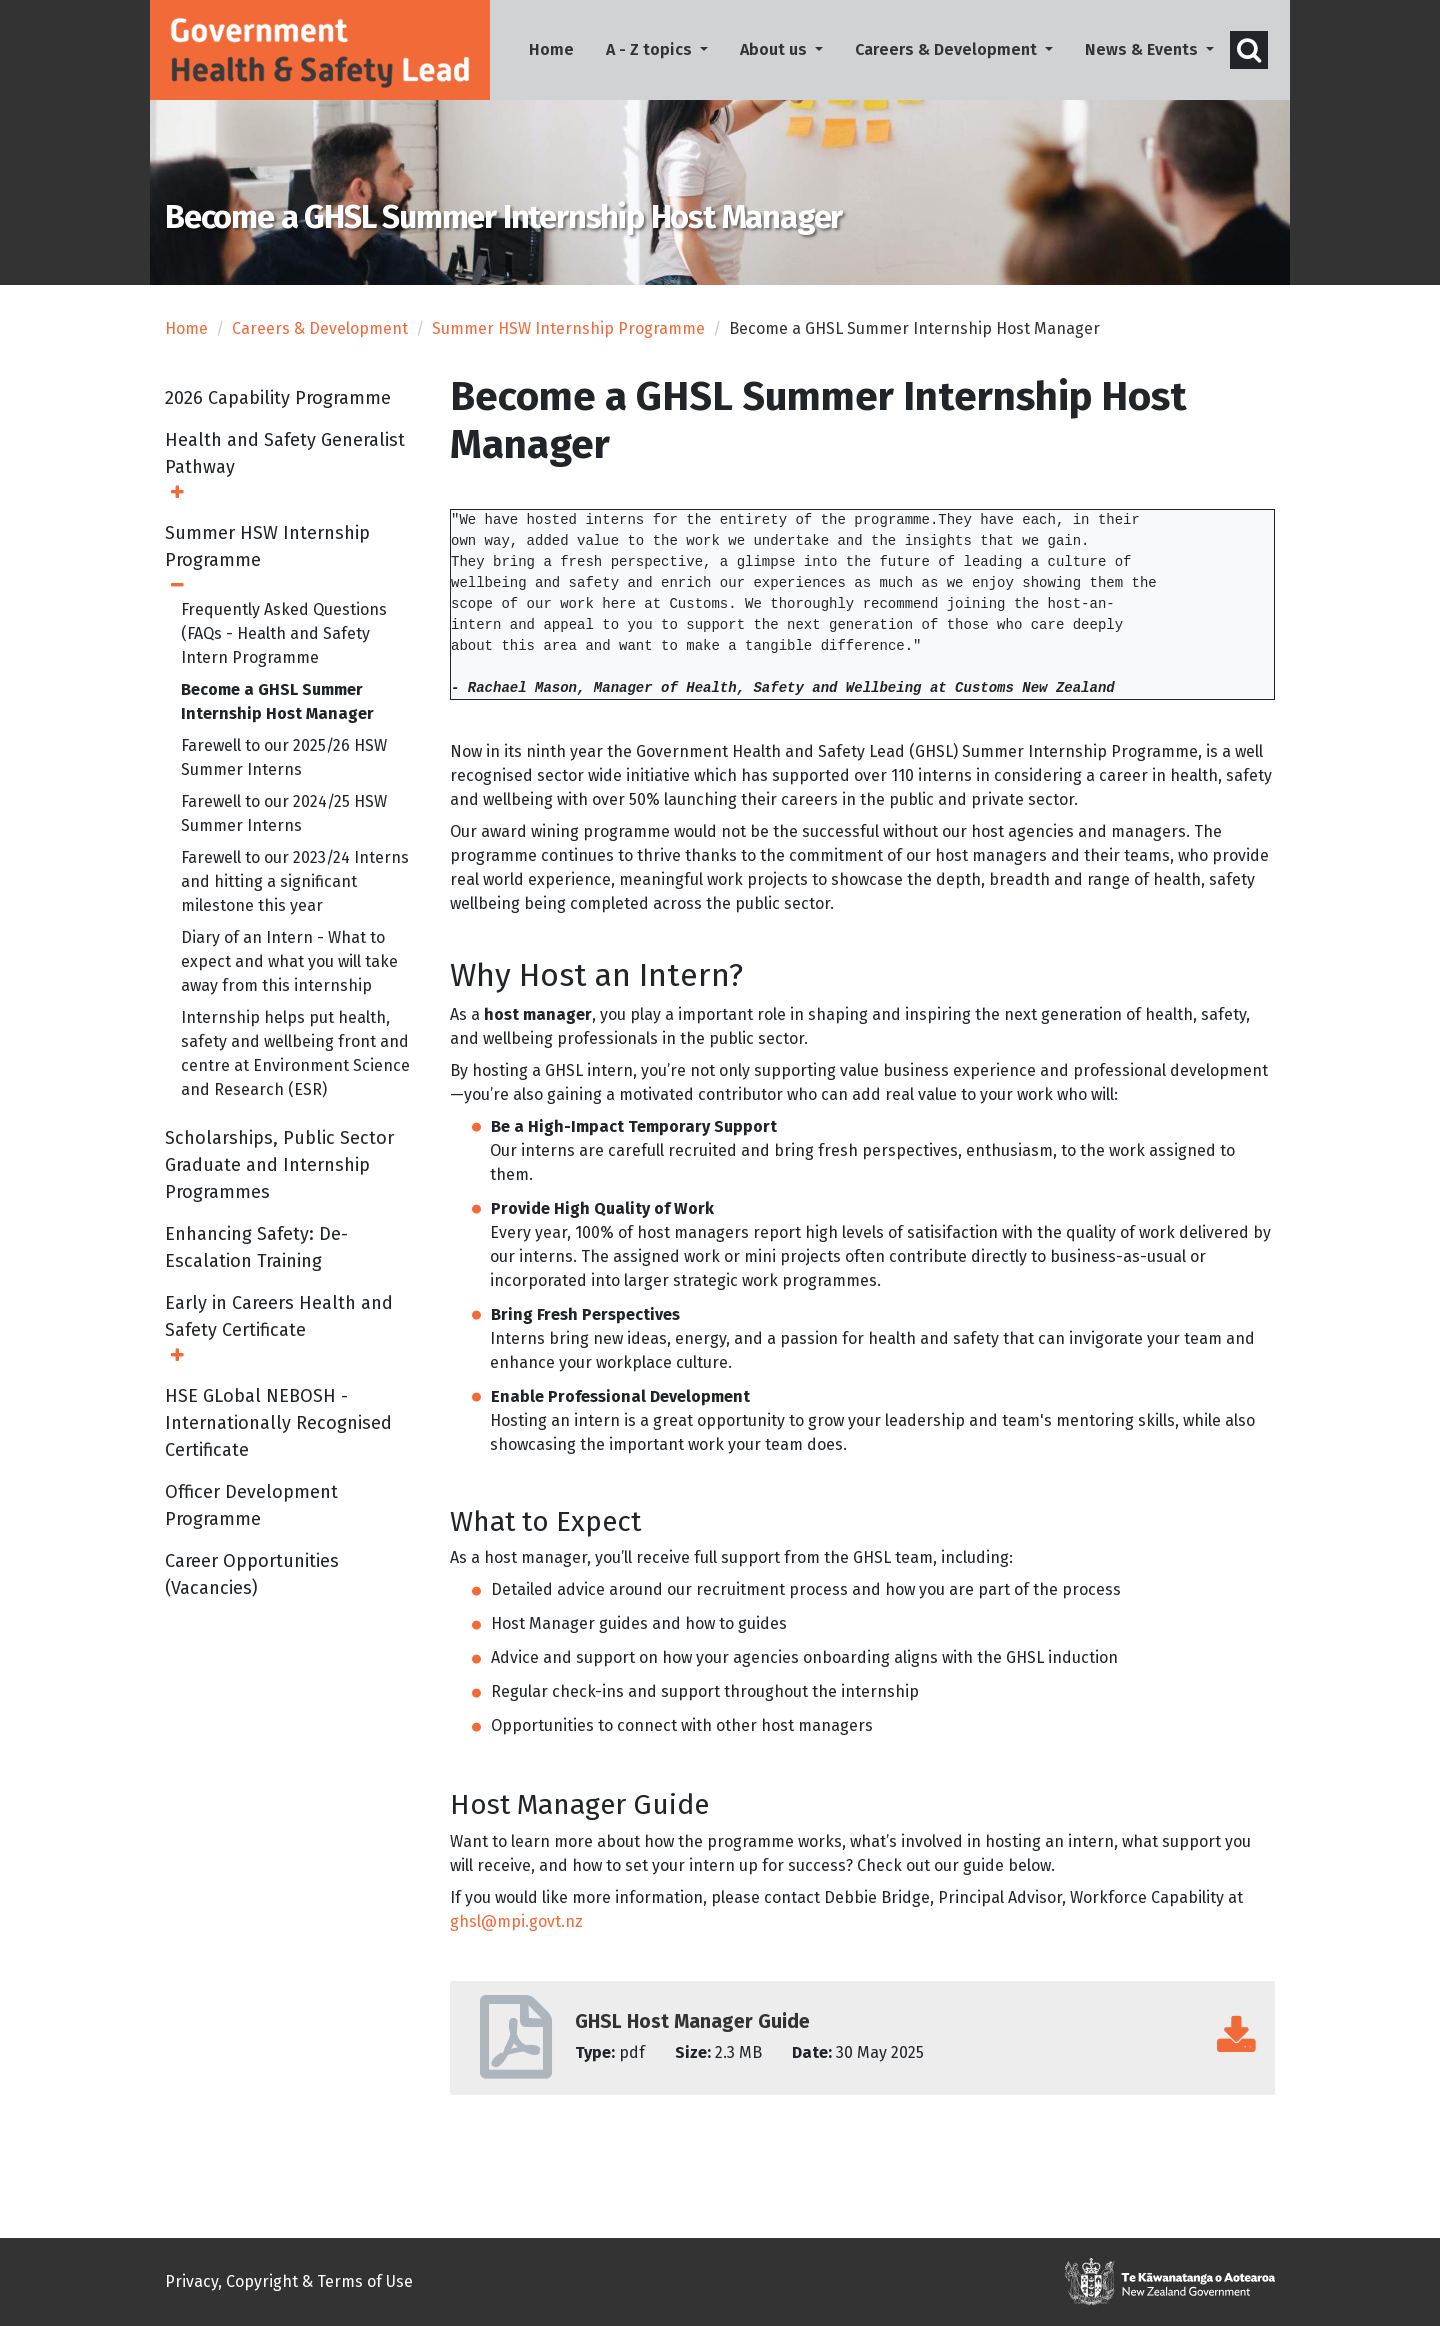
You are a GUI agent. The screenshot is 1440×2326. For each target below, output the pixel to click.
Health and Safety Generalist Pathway (285, 465)
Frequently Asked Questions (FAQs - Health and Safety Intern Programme (284, 645)
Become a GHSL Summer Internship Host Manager (277, 713)
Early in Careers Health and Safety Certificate (279, 1328)
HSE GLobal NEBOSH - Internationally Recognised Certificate (278, 1435)
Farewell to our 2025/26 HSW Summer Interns (284, 769)
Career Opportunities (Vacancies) (252, 1586)
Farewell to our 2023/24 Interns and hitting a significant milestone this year (295, 893)
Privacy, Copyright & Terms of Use (289, 2281)
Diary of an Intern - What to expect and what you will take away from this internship (289, 973)
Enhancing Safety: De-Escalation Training (256, 1259)
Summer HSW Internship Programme (568, 340)
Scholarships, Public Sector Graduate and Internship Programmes (279, 1177)
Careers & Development (948, 49)
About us (775, 49)
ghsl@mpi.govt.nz (518, 1933)
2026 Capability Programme (278, 410)
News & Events (1143, 49)
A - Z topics (651, 49)
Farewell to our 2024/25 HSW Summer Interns (284, 825)
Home (559, 48)
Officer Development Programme (251, 1517)
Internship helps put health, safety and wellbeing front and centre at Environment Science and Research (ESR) (295, 1065)
